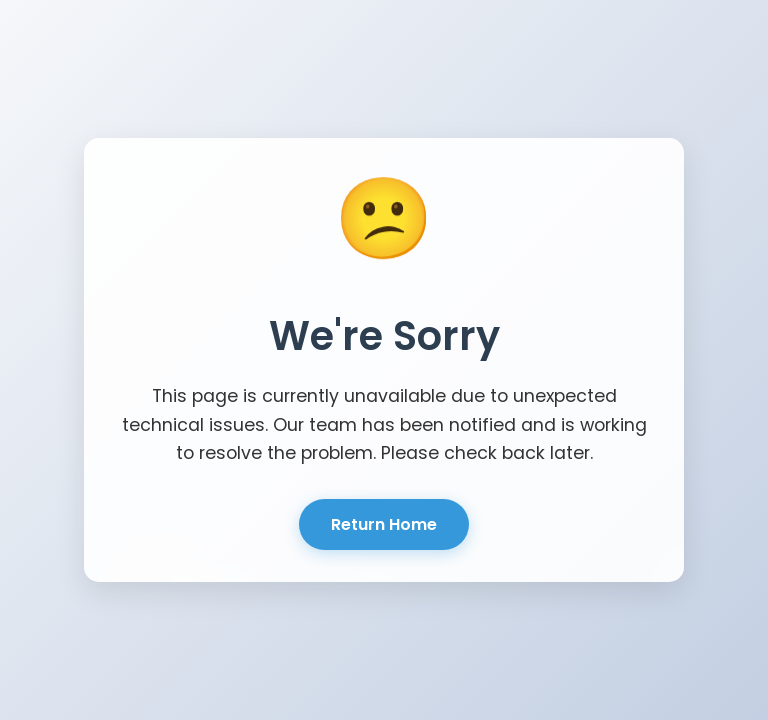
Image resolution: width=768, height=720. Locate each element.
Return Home (384, 524)
